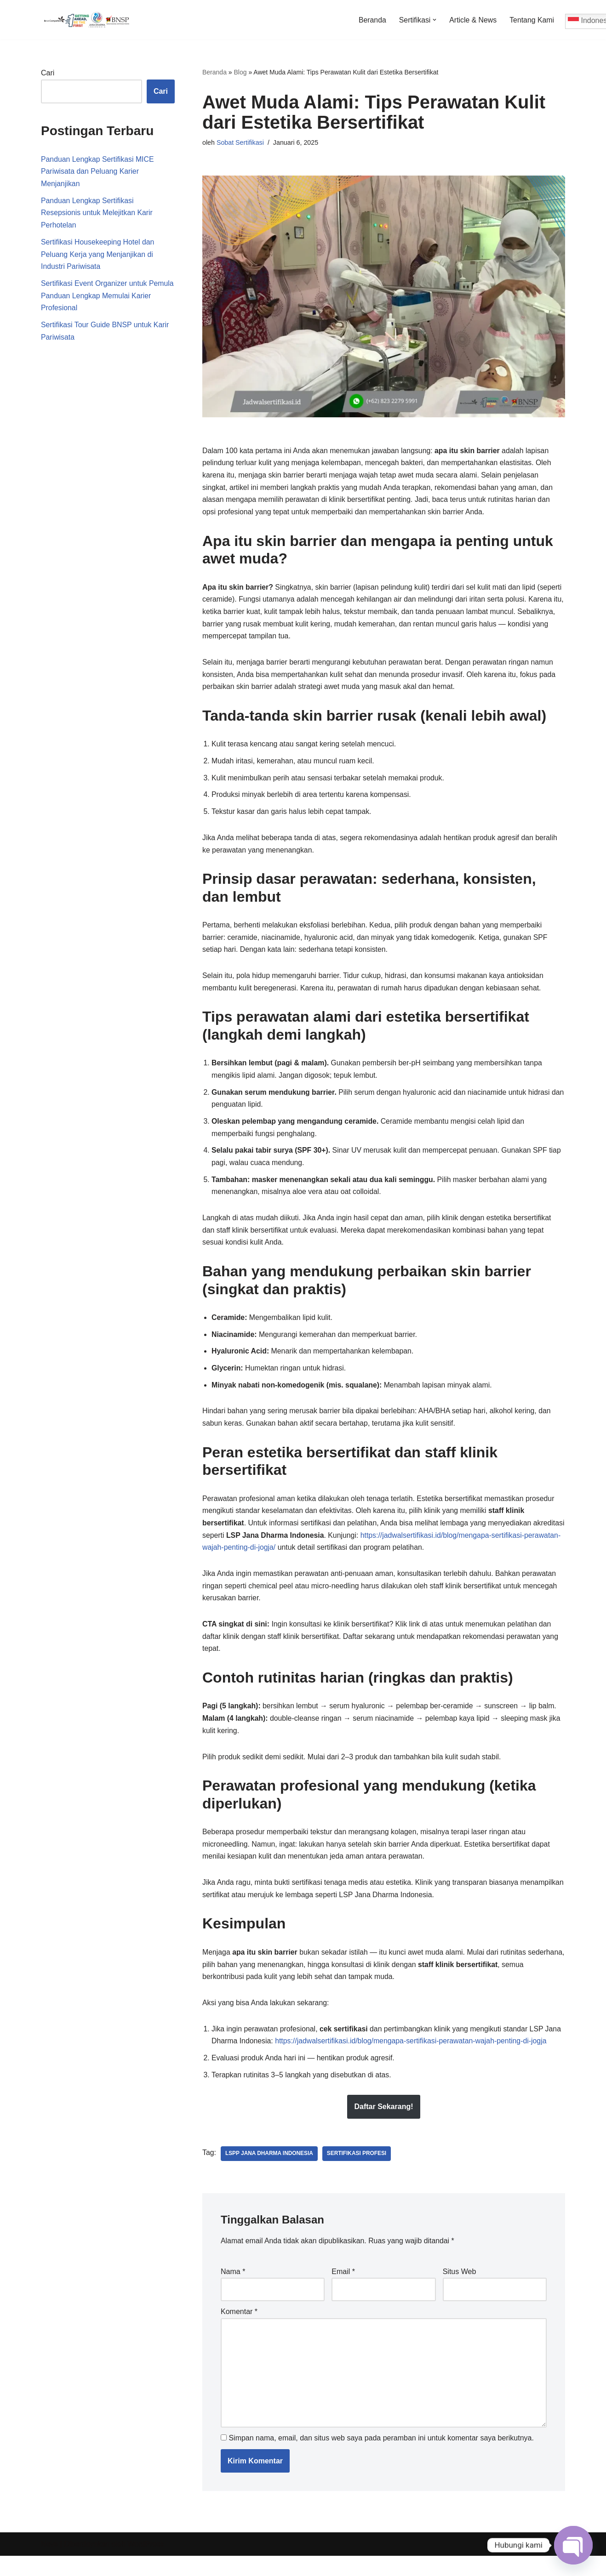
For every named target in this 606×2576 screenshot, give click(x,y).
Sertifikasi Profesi (358, 2171)
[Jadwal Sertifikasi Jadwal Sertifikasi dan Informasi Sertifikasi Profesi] (87, 19)
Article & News (472, 20)
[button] (433, 20)
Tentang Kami (531, 20)
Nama (233, 2289)
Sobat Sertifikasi (240, 142)
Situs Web (459, 2289)
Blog (240, 72)
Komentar (239, 2330)
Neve (49, 2564)
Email (343, 2289)
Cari (47, 73)
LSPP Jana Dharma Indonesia (269, 2171)
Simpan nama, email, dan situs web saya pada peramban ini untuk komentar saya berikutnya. (381, 2458)
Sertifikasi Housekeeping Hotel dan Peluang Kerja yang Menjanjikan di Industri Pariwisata (98, 256)
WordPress (145, 2564)
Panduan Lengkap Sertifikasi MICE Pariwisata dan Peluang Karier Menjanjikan (98, 172)
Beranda (371, 20)
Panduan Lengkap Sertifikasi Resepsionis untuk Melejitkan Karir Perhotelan (97, 214)
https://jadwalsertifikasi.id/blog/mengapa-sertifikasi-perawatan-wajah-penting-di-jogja (413, 2058)
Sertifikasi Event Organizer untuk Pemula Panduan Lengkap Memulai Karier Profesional (99, 298)
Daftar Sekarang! (383, 2124)
